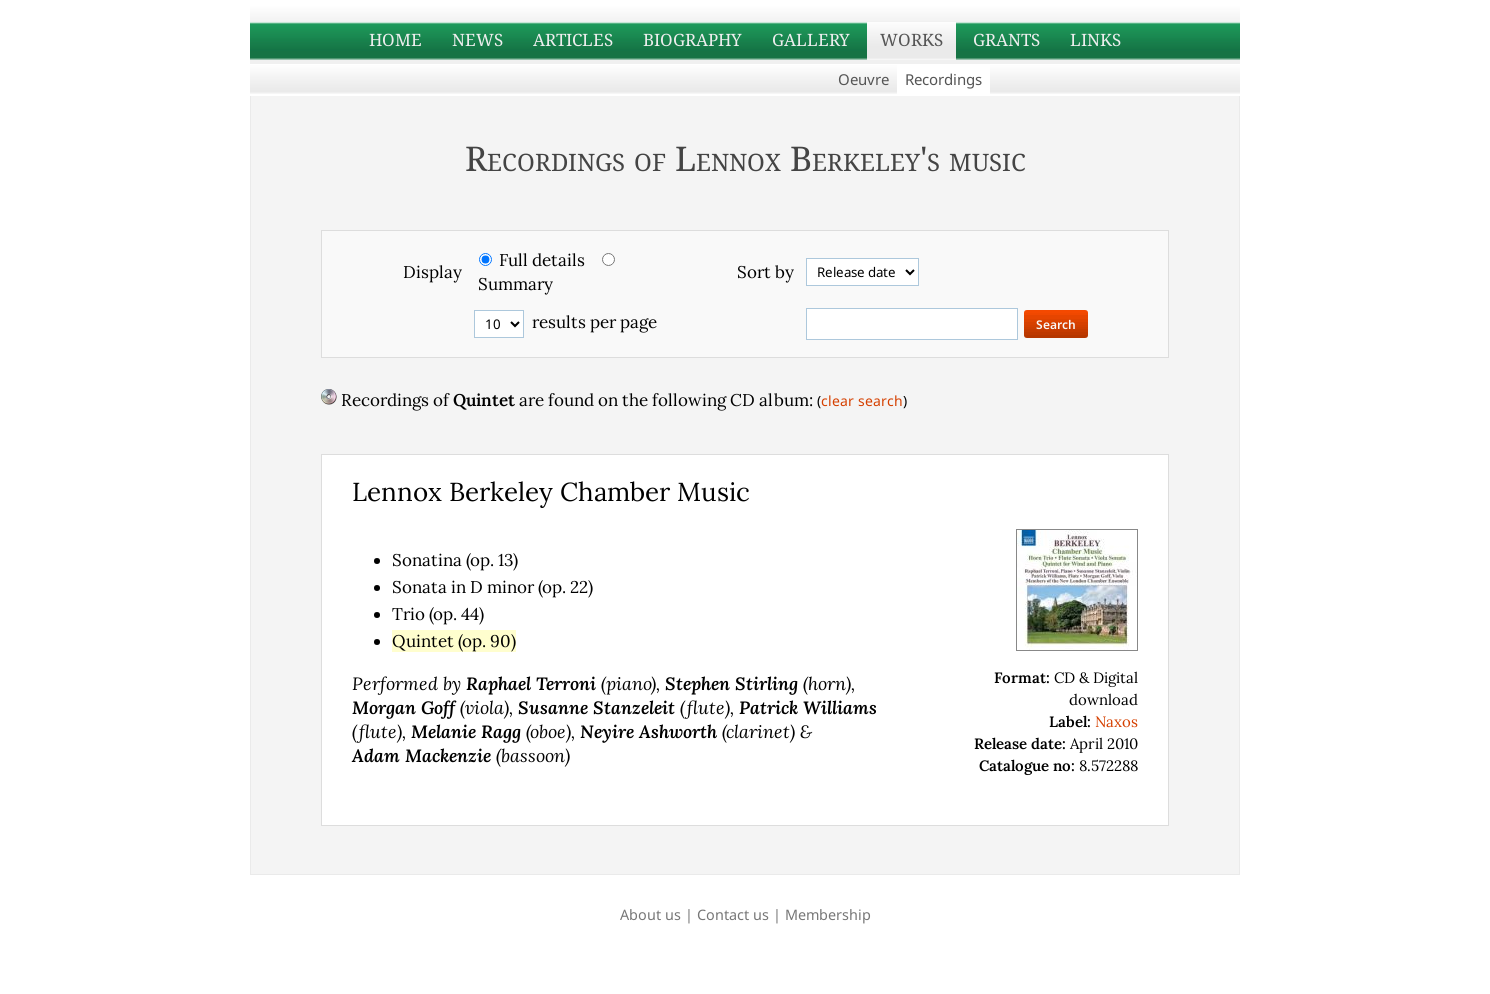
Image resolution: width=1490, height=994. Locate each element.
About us (650, 914)
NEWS (477, 39)
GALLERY (811, 39)
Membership (828, 914)
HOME (395, 39)
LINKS (1095, 39)
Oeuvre (863, 79)
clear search (862, 400)
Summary (515, 284)
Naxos (1116, 721)
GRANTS (1006, 39)
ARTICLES (573, 39)
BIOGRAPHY (692, 39)
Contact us (733, 914)
